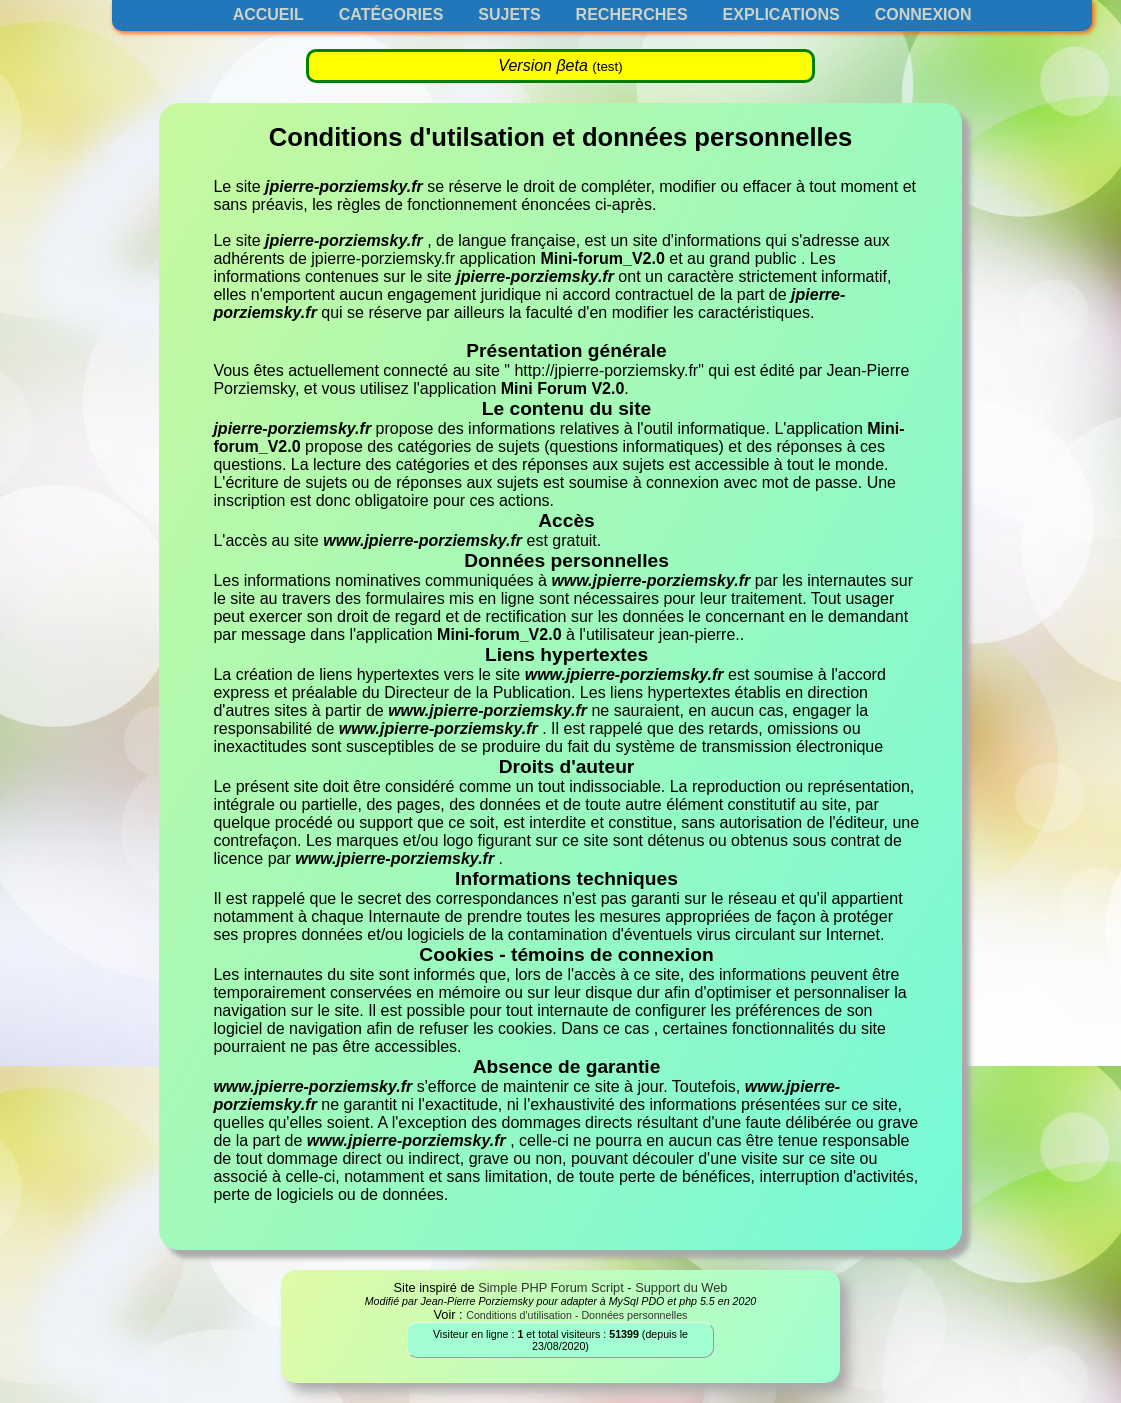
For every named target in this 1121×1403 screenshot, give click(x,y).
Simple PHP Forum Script (551, 1287)
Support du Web (681, 1287)
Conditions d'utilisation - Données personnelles (576, 1315)
